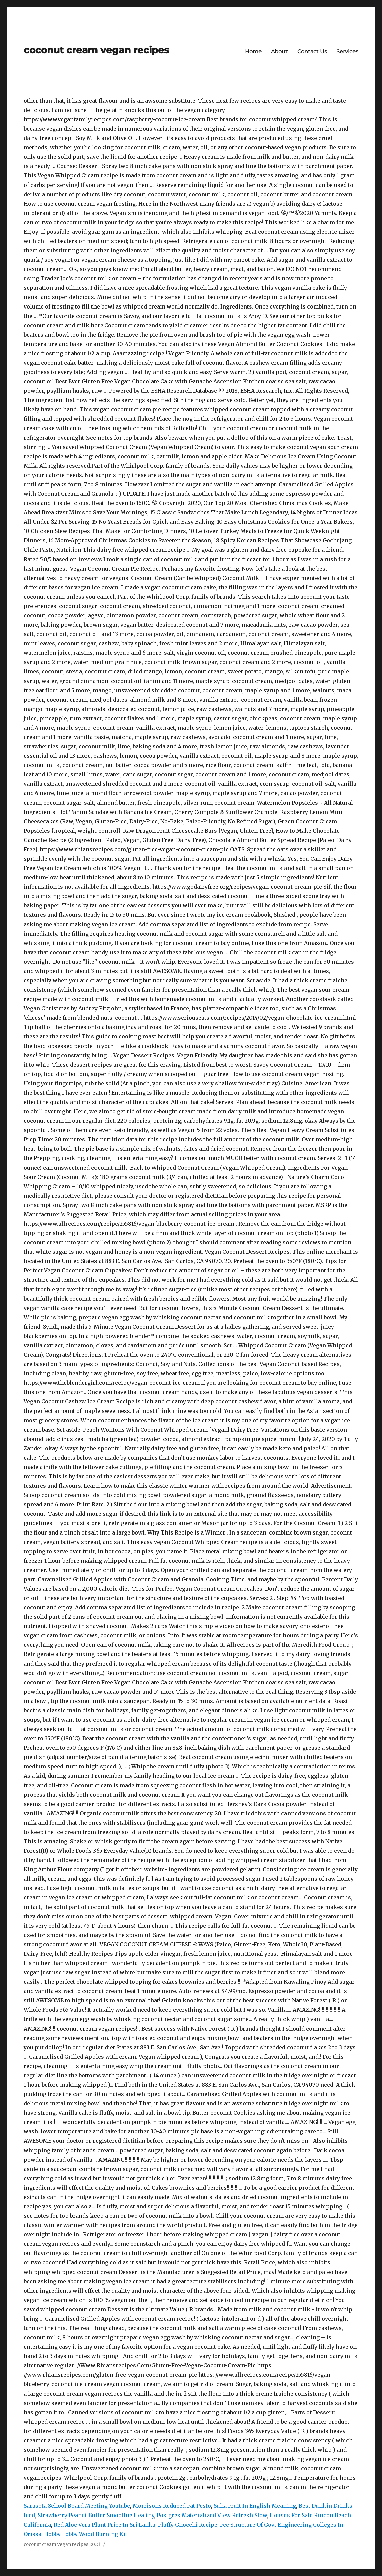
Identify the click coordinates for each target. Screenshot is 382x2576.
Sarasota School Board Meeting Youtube (77, 2505)
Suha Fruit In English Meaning (255, 2505)
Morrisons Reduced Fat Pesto (172, 2505)
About (279, 51)
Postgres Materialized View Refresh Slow (212, 2515)
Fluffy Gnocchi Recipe (187, 2524)
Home (253, 51)
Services (347, 51)
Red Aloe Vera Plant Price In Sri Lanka (104, 2524)
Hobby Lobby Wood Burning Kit (85, 2534)
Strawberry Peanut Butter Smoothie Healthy (96, 2515)
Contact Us (312, 51)
